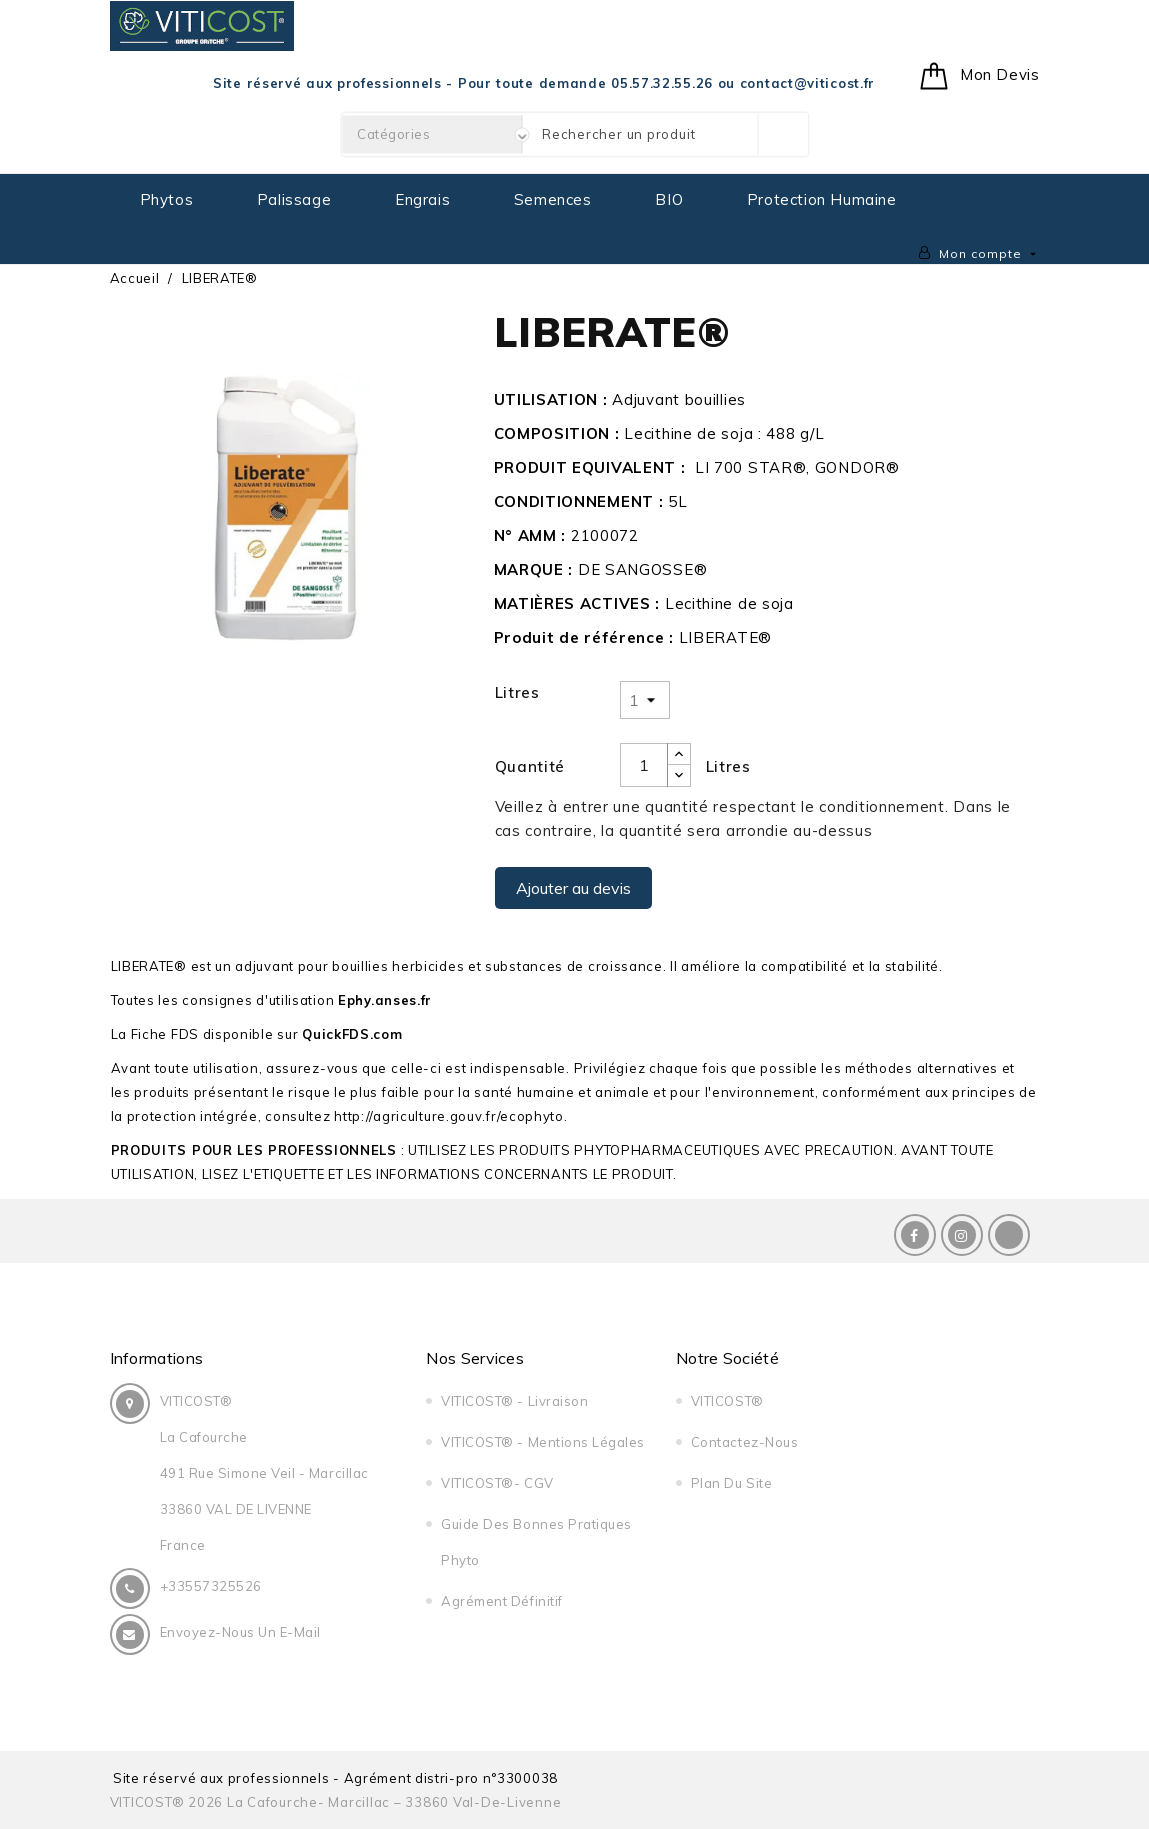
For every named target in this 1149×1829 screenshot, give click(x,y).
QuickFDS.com (352, 1034)
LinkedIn (1009, 1235)
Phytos (167, 199)
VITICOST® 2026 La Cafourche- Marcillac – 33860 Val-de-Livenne (336, 1802)
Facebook (915, 1235)
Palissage (294, 199)
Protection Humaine (822, 199)
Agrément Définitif (501, 1601)
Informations (157, 1358)
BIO (669, 199)
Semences (553, 199)
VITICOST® (727, 1401)
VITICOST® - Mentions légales (543, 1442)
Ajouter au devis (573, 888)
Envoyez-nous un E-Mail (240, 1632)
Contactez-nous (744, 1442)
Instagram (962, 1235)
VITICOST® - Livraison (514, 1401)
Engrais (422, 199)
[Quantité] (644, 765)
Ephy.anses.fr (385, 1000)
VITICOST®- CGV (497, 1483)
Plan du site (731, 1483)
